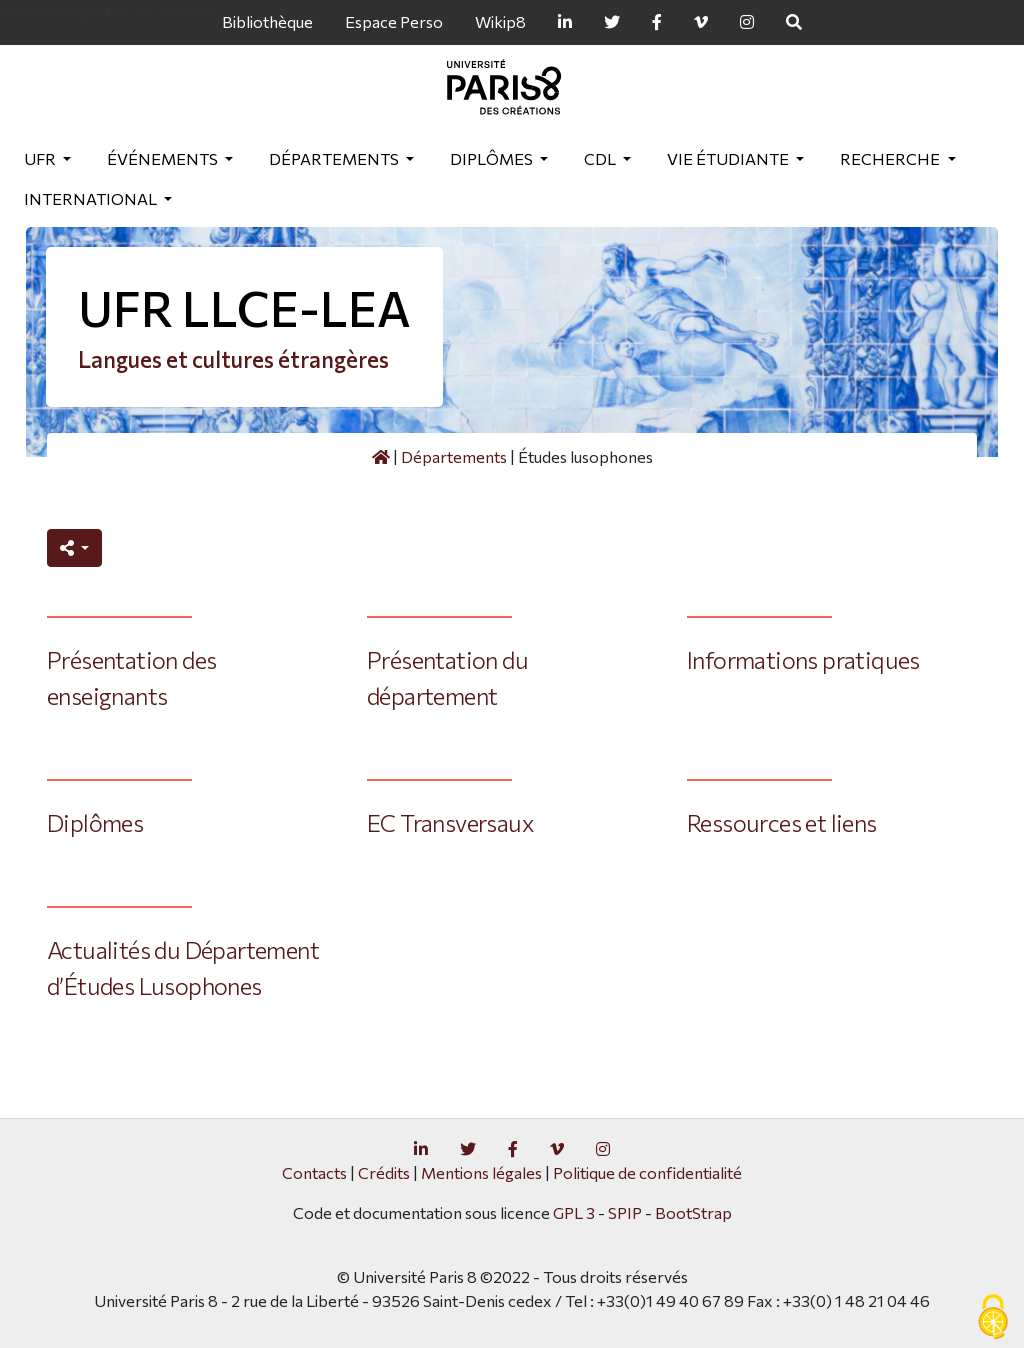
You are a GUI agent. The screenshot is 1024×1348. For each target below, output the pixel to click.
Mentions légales (481, 1172)
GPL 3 (574, 1212)
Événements (164, 158)
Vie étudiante (729, 158)
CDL (601, 158)
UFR (41, 158)
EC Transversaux (450, 822)
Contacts (314, 1172)
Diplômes (493, 158)
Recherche (891, 158)
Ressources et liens (782, 822)
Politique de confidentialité (647, 1172)
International (92, 198)
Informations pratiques (803, 659)
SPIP (625, 1212)
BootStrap (693, 1212)
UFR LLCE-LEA (244, 307)
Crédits (384, 1172)
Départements (335, 158)
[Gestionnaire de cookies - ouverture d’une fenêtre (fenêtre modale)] (993, 1318)
